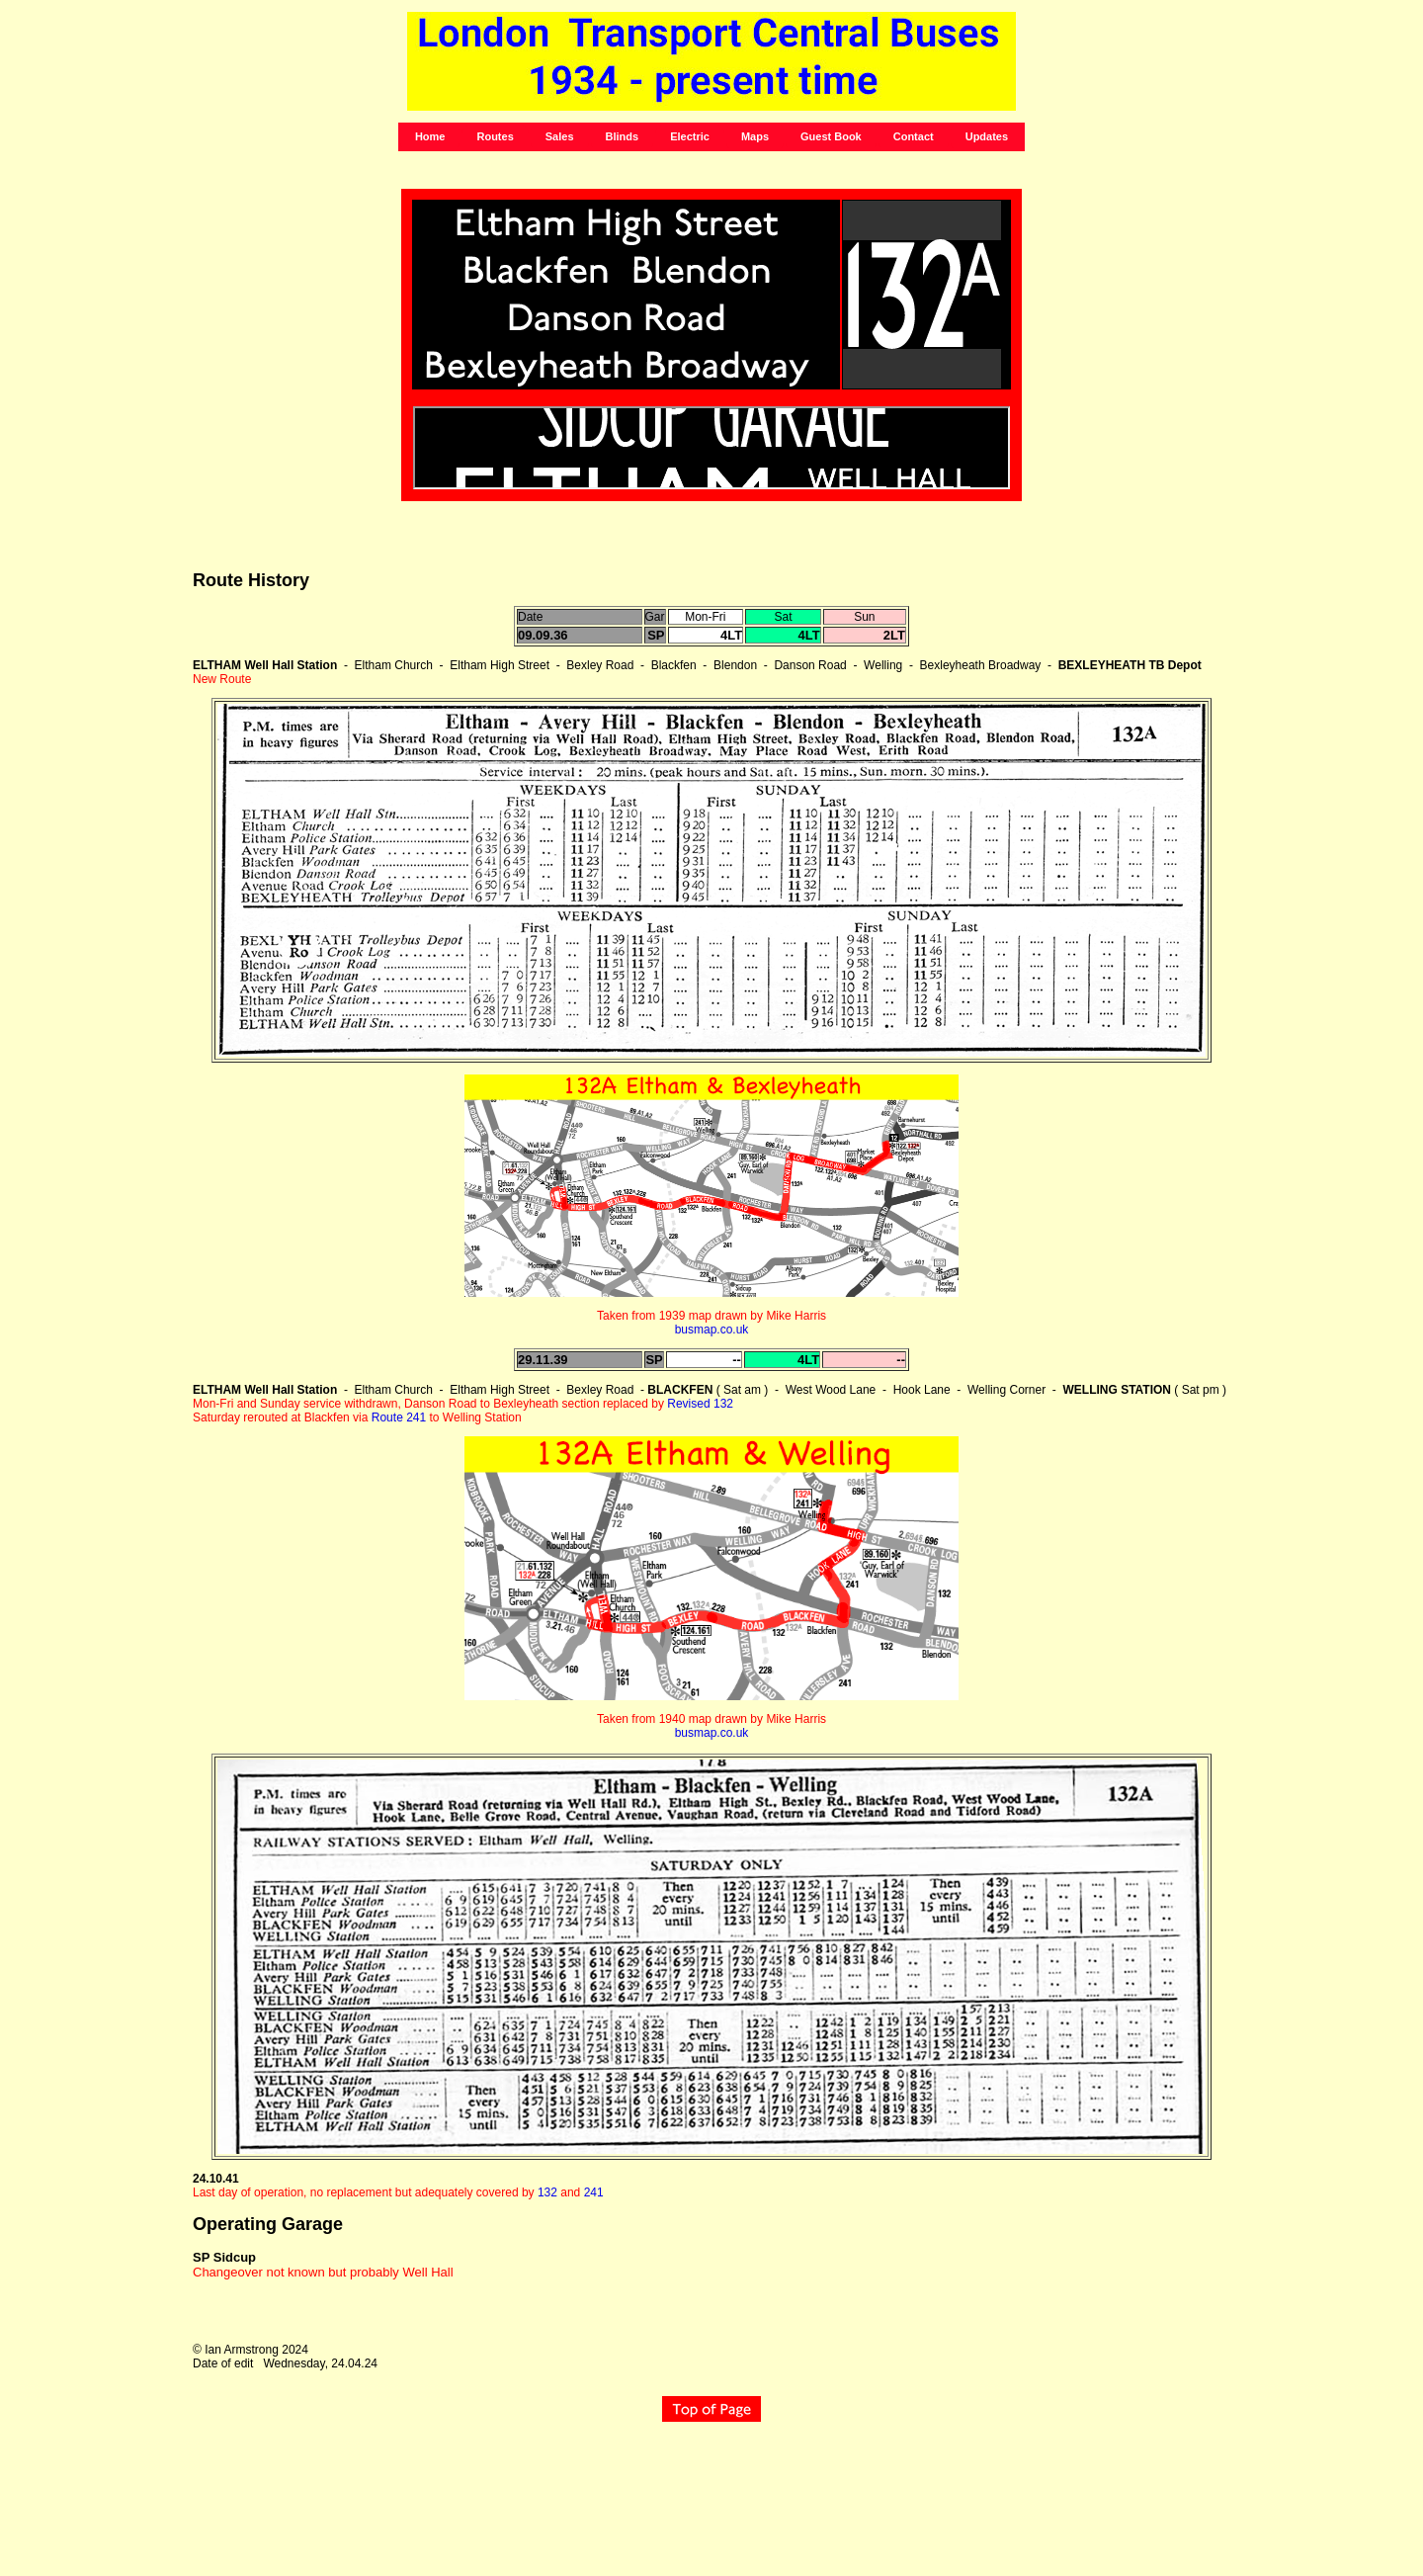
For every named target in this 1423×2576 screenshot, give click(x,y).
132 (547, 2192)
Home (430, 136)
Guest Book (831, 136)
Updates (986, 136)
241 (594, 2192)
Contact (913, 136)
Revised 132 (700, 1404)
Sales (559, 136)
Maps (755, 136)
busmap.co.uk (712, 1329)
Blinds (622, 136)
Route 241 (399, 1417)
